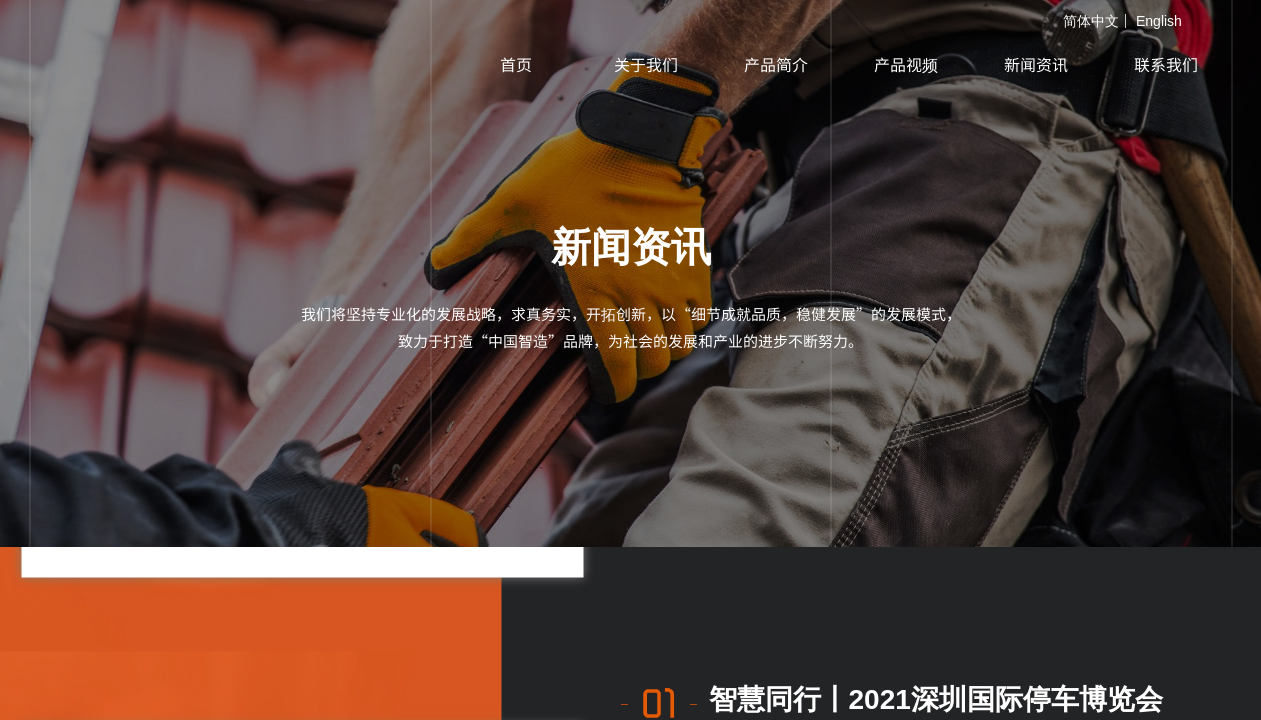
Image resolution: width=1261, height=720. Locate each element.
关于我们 (646, 64)
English (1159, 21)
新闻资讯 (1036, 64)
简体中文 (1091, 21)
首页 (516, 64)
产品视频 (906, 64)
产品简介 (776, 64)
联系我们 (1166, 64)
